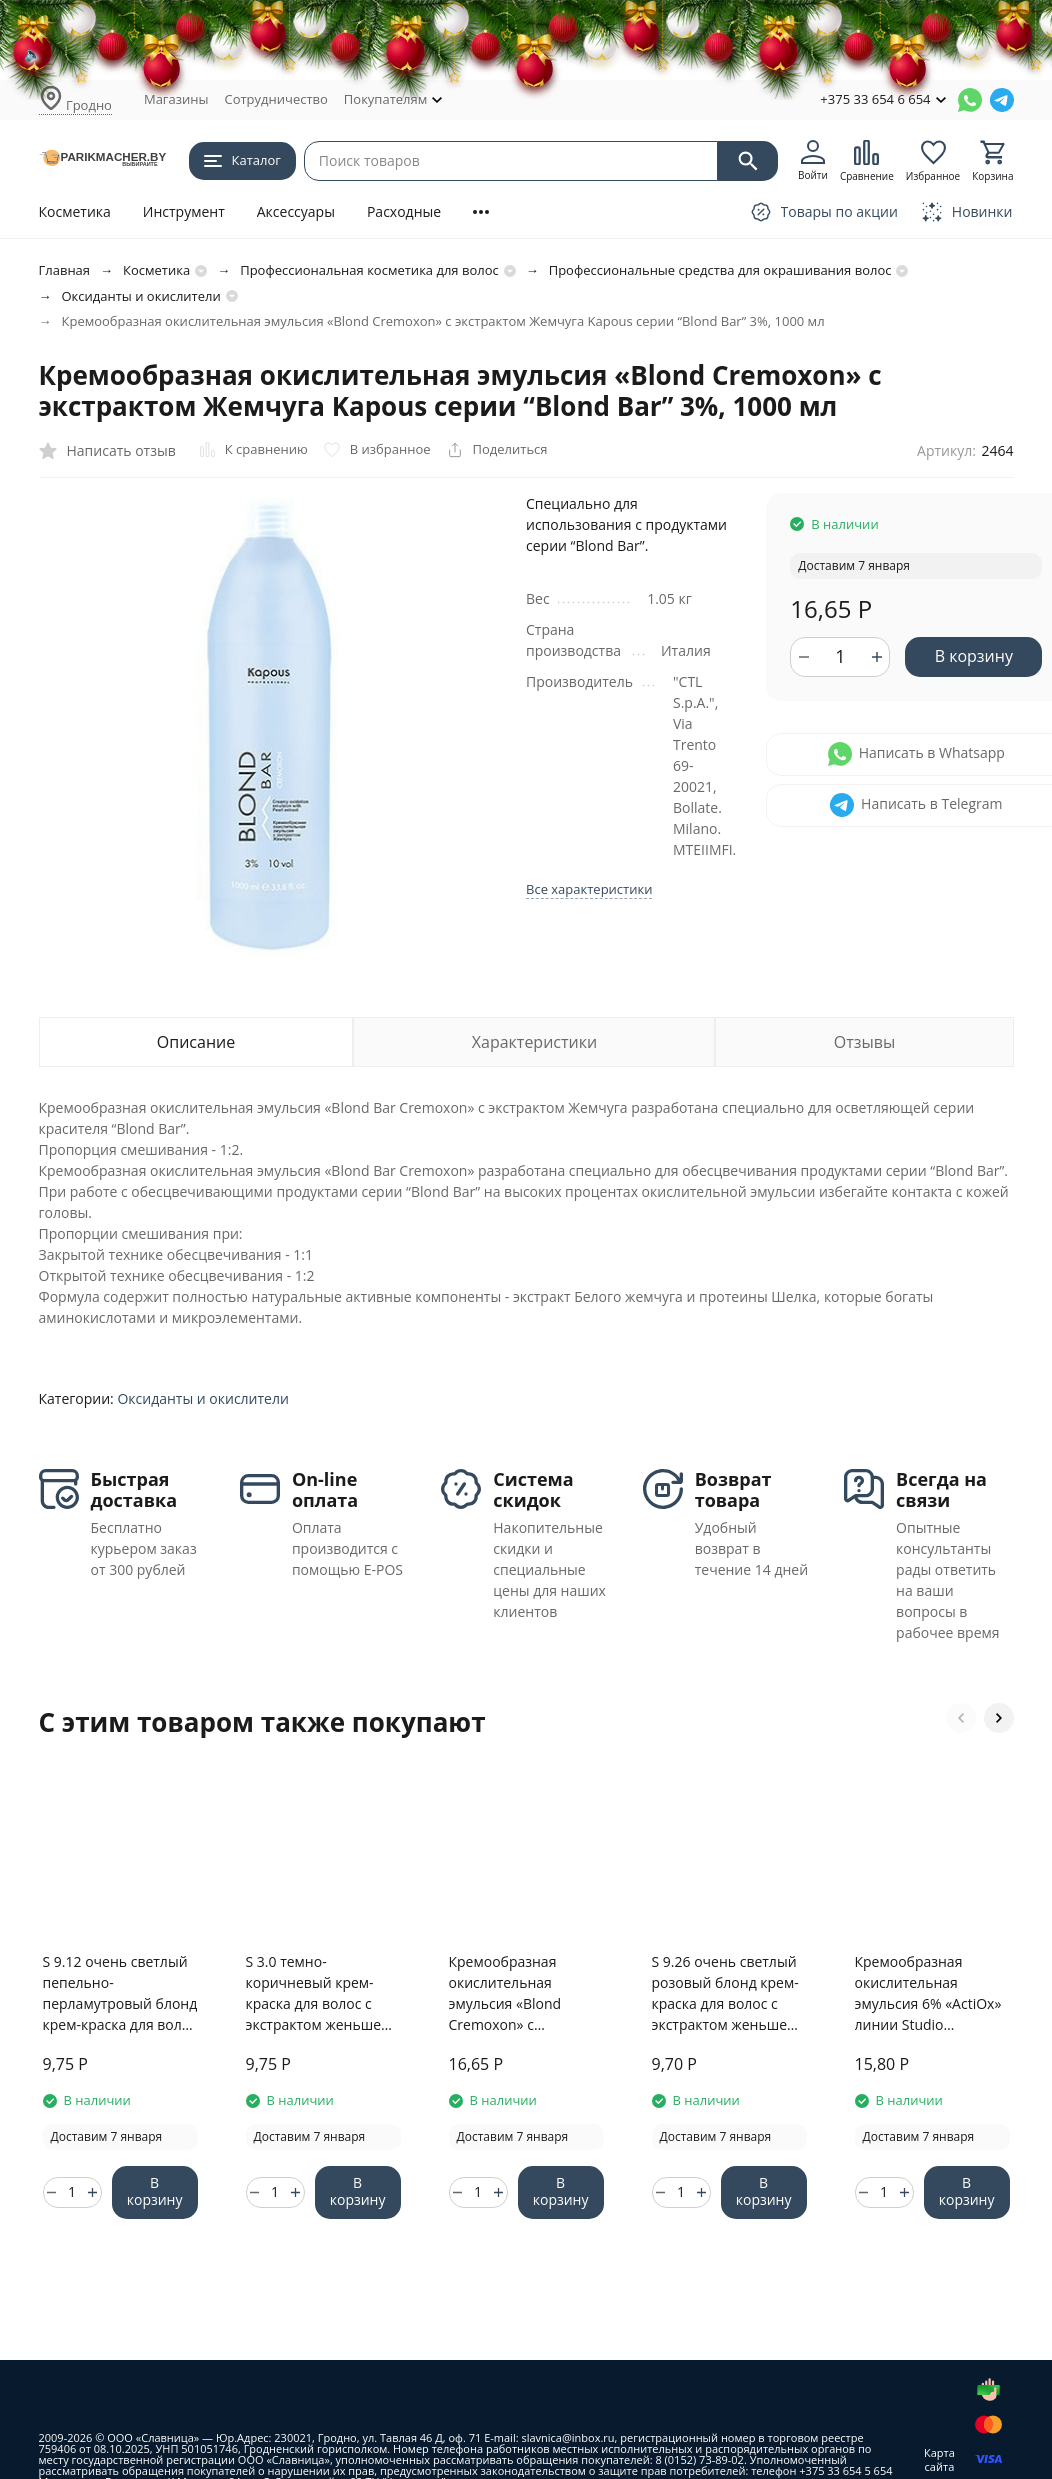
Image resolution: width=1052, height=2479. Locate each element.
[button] (961, 1718)
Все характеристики (589, 889)
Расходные (404, 211)
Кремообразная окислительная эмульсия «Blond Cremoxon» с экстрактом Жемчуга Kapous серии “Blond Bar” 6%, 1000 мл (519, 1993)
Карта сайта (939, 2459)
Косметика (75, 211)
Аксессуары (296, 211)
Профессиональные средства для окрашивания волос (720, 270)
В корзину (974, 656)
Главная (65, 270)
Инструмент (184, 211)
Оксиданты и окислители (141, 296)
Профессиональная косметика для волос (369, 270)
